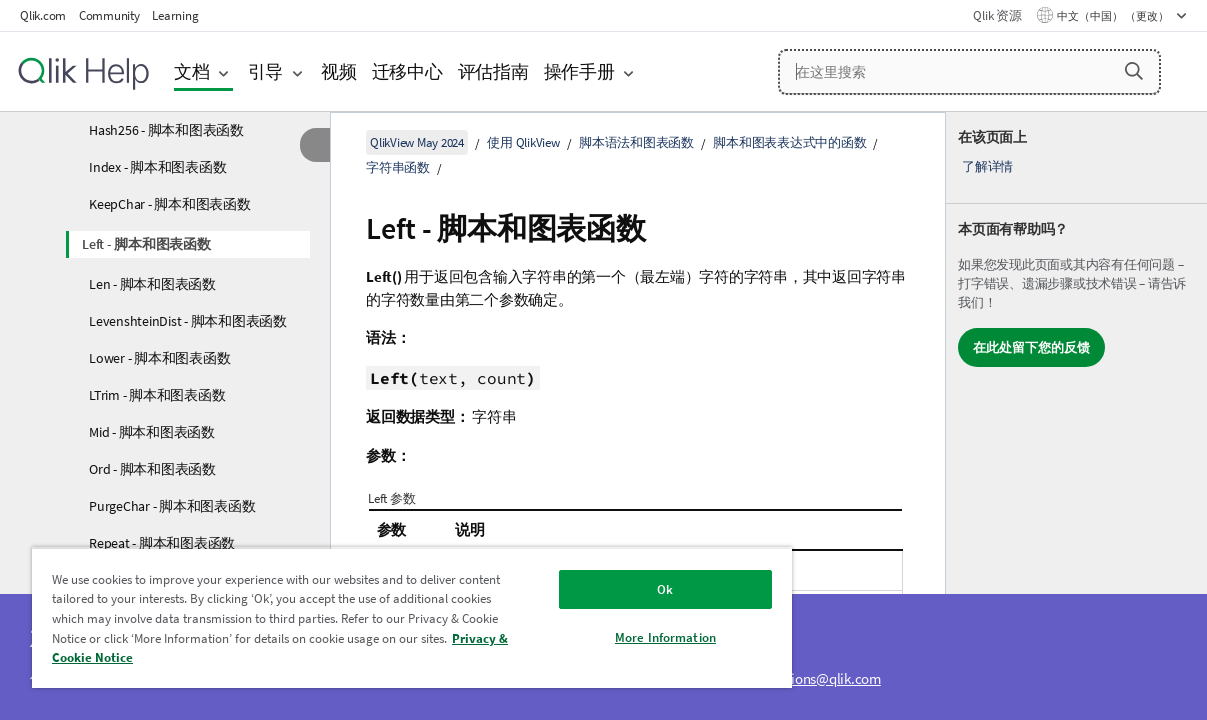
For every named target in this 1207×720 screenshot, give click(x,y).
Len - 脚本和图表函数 (152, 284)
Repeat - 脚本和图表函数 (162, 543)
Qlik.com (43, 15)
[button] (1134, 71)
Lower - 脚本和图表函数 (159, 358)
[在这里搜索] (969, 72)
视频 (339, 71)
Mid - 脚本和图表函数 (152, 432)
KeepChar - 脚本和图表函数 (170, 204)
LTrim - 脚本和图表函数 (157, 395)
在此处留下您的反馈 (1031, 347)
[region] (382, 617)
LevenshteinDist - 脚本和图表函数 (188, 321)
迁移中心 (407, 71)
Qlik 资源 (997, 15)
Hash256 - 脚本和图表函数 (166, 130)
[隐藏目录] (315, 145)
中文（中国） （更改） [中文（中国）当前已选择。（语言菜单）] (1114, 16)
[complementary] (1076, 416)
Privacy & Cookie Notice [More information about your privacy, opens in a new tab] (227, 657)
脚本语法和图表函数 (636, 142)
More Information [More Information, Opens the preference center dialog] (614, 637)
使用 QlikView (523, 142)
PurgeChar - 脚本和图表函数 (172, 506)
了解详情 (987, 166)
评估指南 (493, 71)
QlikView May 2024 (417, 142)
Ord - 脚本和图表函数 (152, 469)
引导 (266, 71)
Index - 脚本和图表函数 (157, 167)
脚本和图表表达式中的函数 (789, 142)
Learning (175, 15)
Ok (615, 589)
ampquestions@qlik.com (806, 678)
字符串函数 (398, 167)
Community (109, 15)
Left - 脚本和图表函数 (146, 244)
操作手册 (579, 71)
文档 (192, 71)
